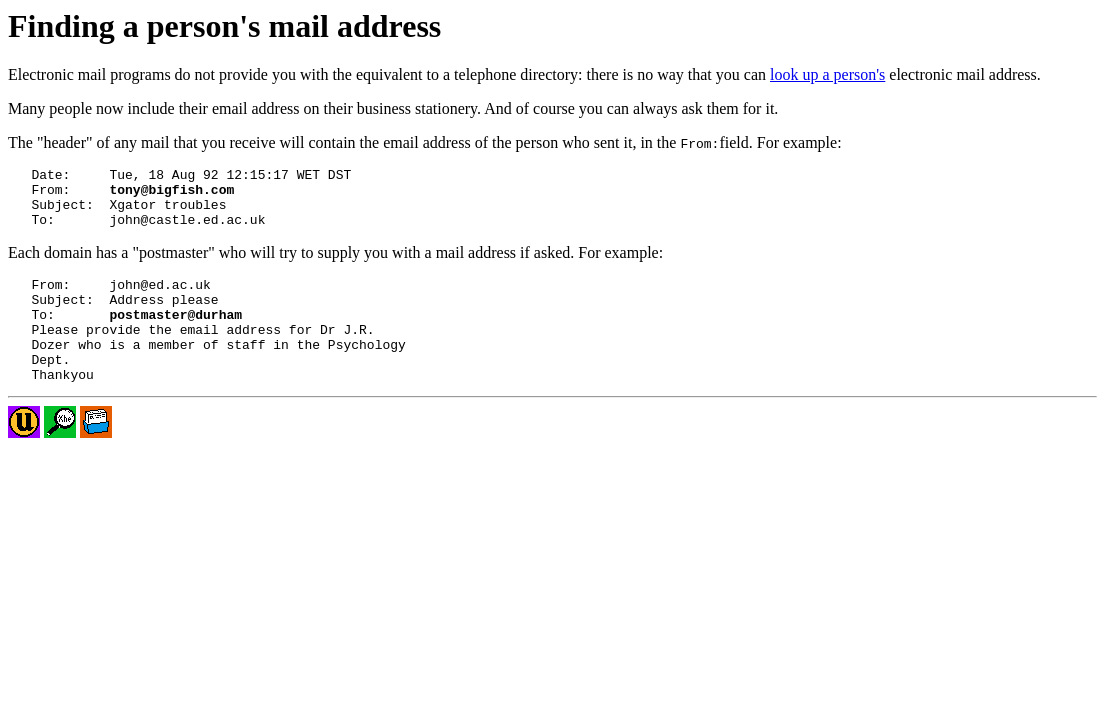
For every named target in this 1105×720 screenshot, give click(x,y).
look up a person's (827, 74)
